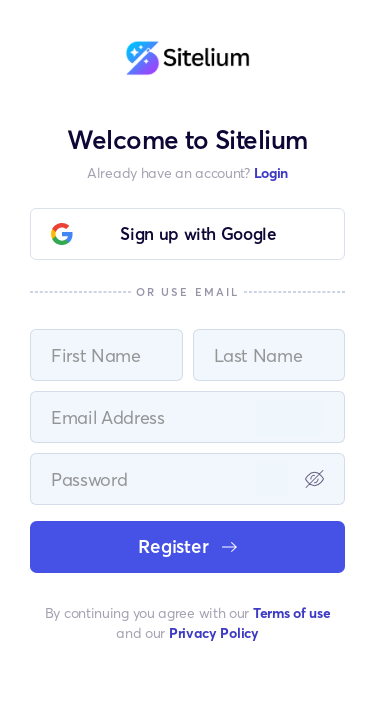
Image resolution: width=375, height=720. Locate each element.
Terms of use (291, 612)
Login (271, 172)
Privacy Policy (214, 632)
